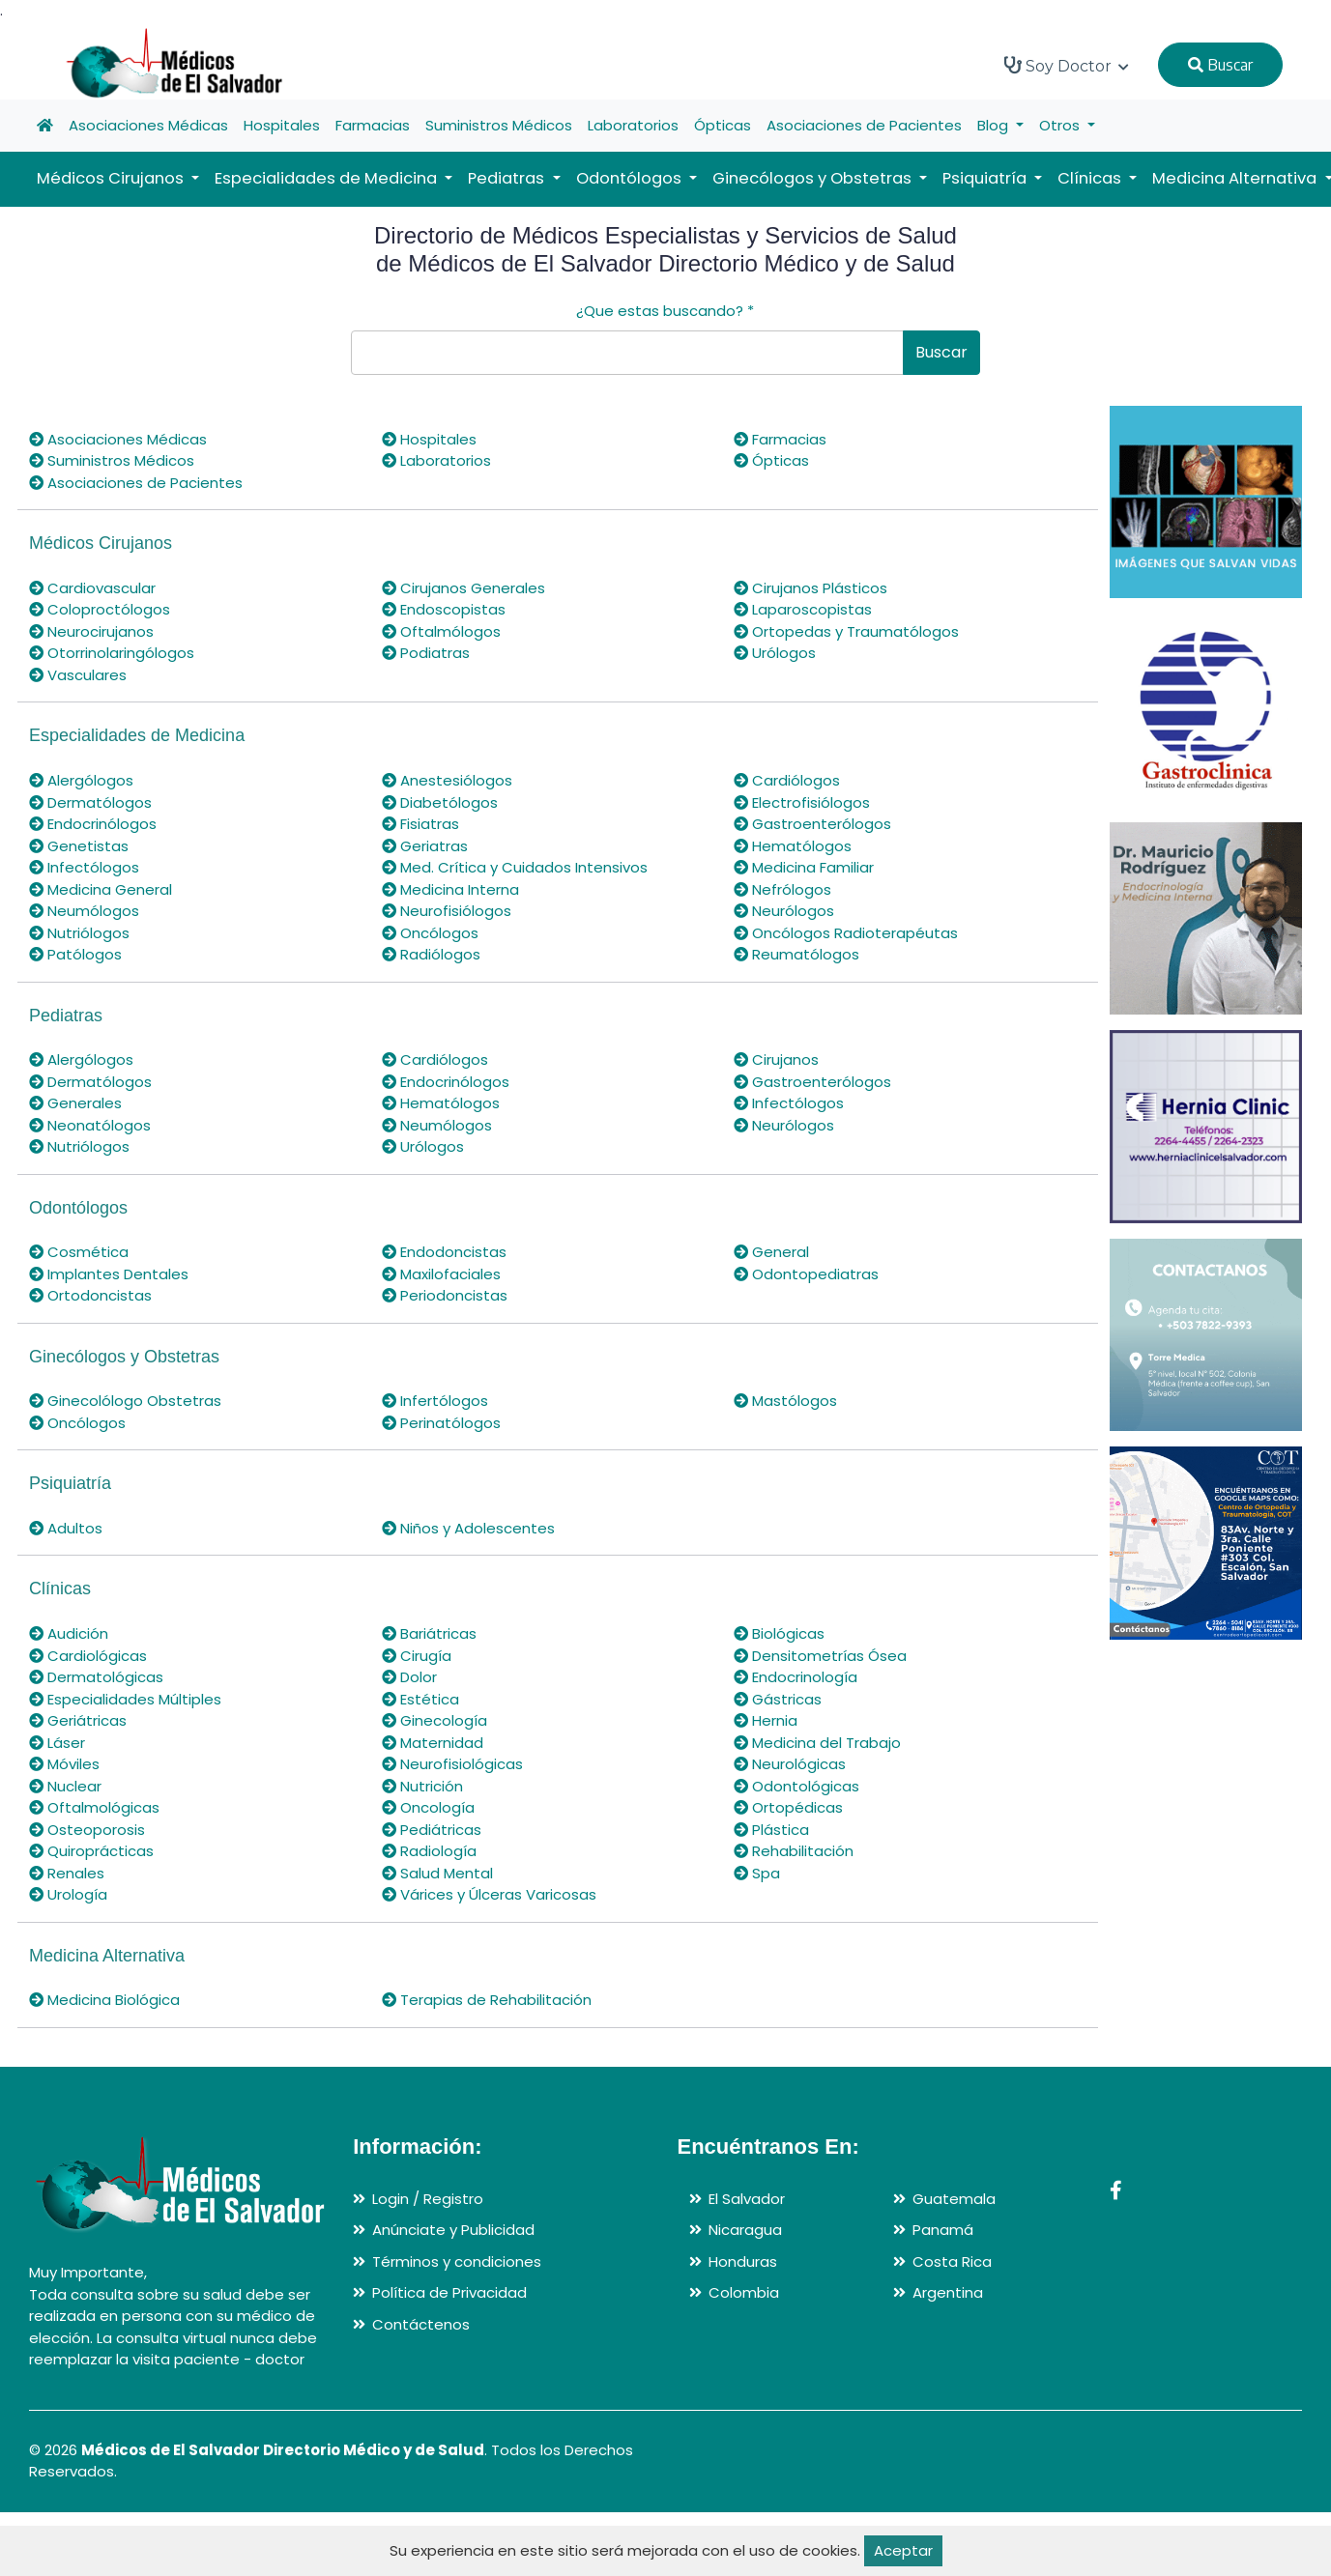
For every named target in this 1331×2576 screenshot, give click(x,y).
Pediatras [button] (508, 178)
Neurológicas (790, 1764)
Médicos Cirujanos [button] (112, 178)
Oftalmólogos (441, 631)
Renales (66, 1873)
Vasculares (78, 675)
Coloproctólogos (99, 609)
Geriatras (425, 846)
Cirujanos (776, 1059)
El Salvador (747, 2199)
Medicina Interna (450, 889)
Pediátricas (431, 1829)
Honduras (743, 2261)
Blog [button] (994, 125)
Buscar (1220, 64)
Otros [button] (1061, 125)
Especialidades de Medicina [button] (328, 178)
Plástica (771, 1829)
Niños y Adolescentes (468, 1528)
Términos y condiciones (456, 2261)
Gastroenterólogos (812, 824)
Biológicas (779, 1633)
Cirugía (416, 1656)
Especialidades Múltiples (125, 1699)
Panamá (942, 2229)
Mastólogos (785, 1400)
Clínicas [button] (1091, 178)
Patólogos (75, 954)
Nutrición (422, 1786)
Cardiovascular (92, 588)
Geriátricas (78, 1720)
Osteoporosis (87, 1829)
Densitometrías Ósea (820, 1656)
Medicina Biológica (104, 1999)
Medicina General (100, 889)
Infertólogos (435, 1400)
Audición (68, 1633)
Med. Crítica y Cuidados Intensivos (515, 867)
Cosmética (79, 1252)
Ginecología (434, 1720)
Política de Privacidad (449, 2292)
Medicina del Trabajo (817, 1742)
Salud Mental (437, 1873)
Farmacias (372, 125)
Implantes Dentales (108, 1274)
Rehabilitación (794, 1851)
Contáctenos (421, 2324)
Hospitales (282, 125)
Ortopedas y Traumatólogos (846, 631)
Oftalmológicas (94, 1807)
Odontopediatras (806, 1274)
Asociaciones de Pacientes (864, 125)
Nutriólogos (79, 933)
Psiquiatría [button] (986, 178)
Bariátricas (429, 1633)
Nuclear (65, 1786)
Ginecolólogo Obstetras (125, 1400)
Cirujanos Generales (463, 588)
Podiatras (426, 653)
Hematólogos (793, 846)
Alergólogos (81, 780)
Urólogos (775, 653)
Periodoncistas (444, 1295)
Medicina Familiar (804, 867)
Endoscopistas (444, 609)
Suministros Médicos (498, 125)
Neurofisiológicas (452, 1764)
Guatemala (954, 2199)
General (771, 1252)
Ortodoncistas (90, 1295)
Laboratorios (633, 125)
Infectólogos (84, 867)
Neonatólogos (90, 1125)
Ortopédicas (788, 1807)
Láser (57, 1742)
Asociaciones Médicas (148, 125)
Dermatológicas (96, 1677)
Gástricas (778, 1699)
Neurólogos (784, 911)
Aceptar (903, 2550)
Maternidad (432, 1742)
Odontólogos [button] (630, 178)
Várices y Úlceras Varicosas (489, 1894)
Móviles (64, 1764)
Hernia (765, 1720)
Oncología (428, 1807)
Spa (757, 1873)
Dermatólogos (90, 802)
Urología (68, 1894)
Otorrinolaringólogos (111, 653)
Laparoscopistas (803, 609)
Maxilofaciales (441, 1274)
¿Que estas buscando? (665, 311)
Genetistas (79, 846)
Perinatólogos (441, 1423)
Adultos (65, 1528)
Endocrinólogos (93, 824)
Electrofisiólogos (802, 802)
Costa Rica (952, 2261)
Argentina (947, 2292)
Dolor (409, 1677)
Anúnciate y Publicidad (453, 2229)
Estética (420, 1699)
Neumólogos (84, 911)
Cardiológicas (88, 1656)
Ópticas (722, 125)
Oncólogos (430, 933)
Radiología (429, 1851)
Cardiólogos (787, 780)
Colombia (744, 2292)
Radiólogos (431, 954)
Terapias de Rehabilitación (487, 1999)
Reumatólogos (796, 954)
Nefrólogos (782, 889)
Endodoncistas (444, 1252)
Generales (75, 1103)
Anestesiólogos (447, 780)
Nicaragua (745, 2229)
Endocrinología (795, 1677)
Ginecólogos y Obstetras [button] (813, 178)
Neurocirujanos (91, 631)
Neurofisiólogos (446, 911)
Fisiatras (420, 824)
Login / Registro (427, 2199)
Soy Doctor (1066, 65)
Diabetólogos (440, 802)
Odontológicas (796, 1786)
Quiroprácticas (91, 1851)
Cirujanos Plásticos (810, 588)
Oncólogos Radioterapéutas (846, 933)
